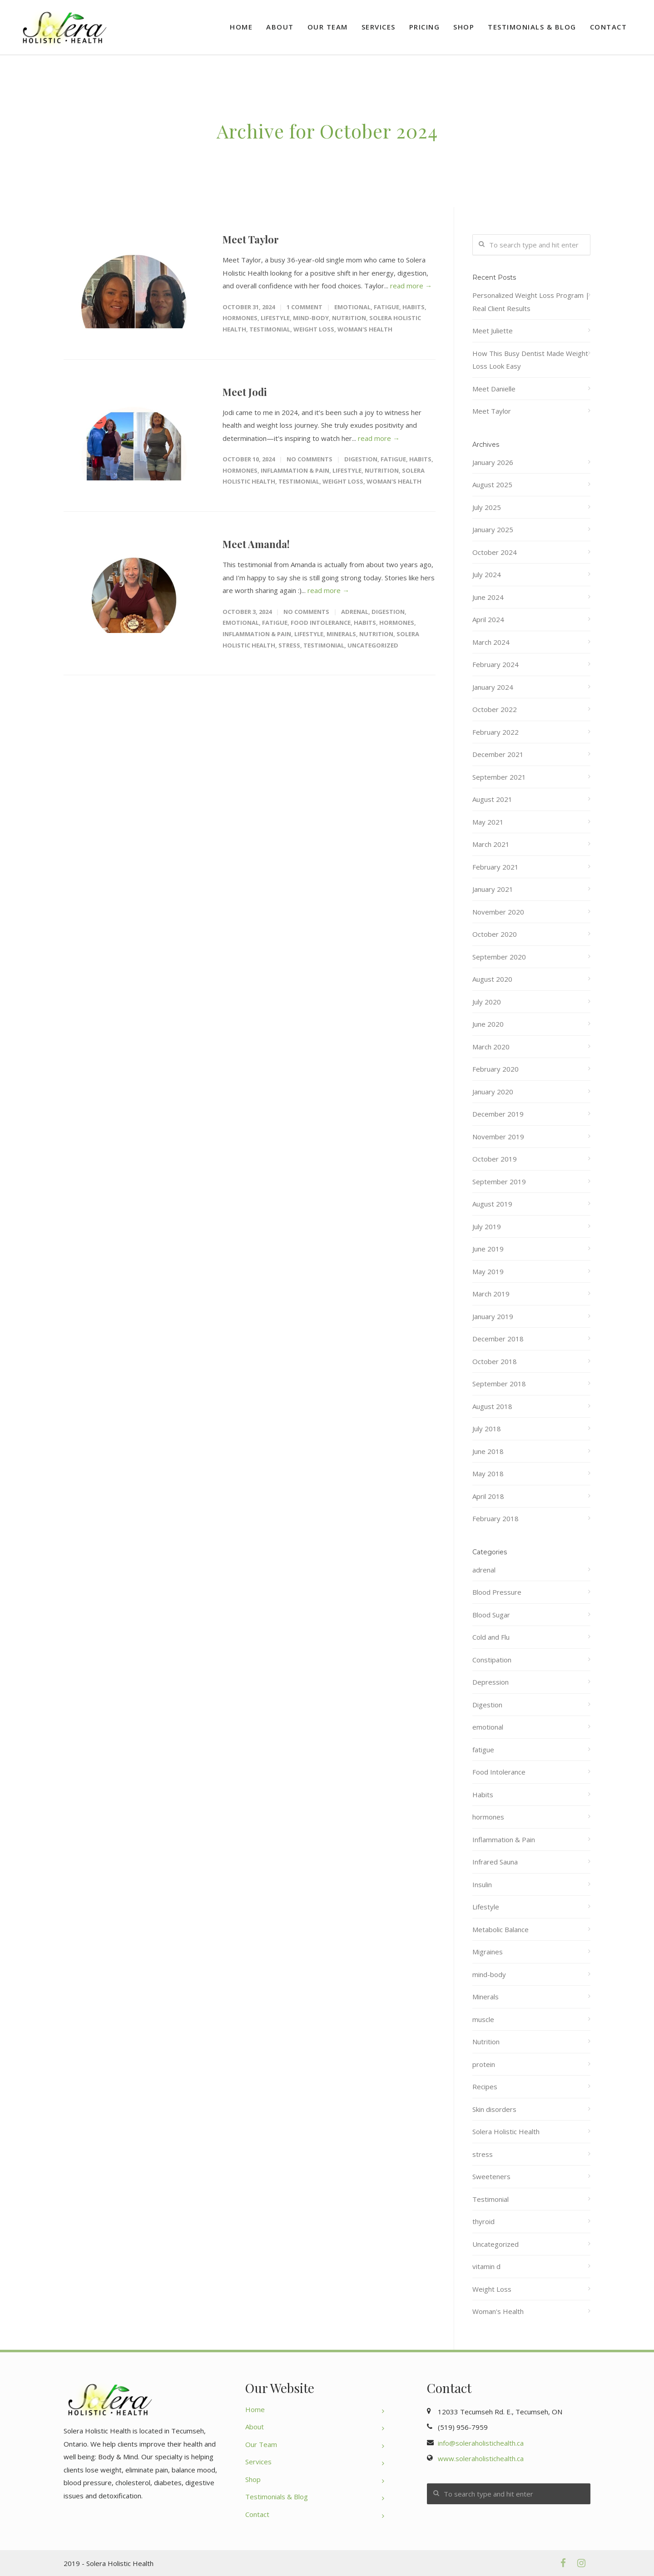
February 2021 (495, 866)
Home (241, 26)
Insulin (482, 1884)
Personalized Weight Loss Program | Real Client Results (531, 302)
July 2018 (486, 1428)
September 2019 (499, 1181)
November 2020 (498, 911)
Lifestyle (275, 318)
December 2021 (498, 754)
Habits (413, 307)
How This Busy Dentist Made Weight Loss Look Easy (530, 360)
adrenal (354, 612)
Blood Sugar (491, 1614)
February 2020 (495, 1068)
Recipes (484, 2086)
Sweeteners (491, 2176)
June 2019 (488, 1248)
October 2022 (494, 709)
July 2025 (486, 507)
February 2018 (495, 1518)
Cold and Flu (491, 1637)
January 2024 (492, 687)
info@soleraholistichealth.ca (481, 2442)
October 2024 (494, 552)
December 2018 (498, 1338)
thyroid (483, 2221)
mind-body (311, 318)
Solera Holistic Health (506, 2131)
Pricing (424, 26)
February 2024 (495, 664)
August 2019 (492, 1203)
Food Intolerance (321, 622)
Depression (490, 1681)
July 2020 (486, 1001)
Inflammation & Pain (295, 470)
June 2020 (488, 1023)
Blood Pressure (496, 1592)
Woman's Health (364, 329)
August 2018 (492, 1406)
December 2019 (498, 1113)
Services (379, 26)
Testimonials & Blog (532, 26)
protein (483, 2064)
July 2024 (486, 574)
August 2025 (492, 484)
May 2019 (488, 1271)
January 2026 (492, 462)
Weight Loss (313, 329)
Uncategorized (372, 645)
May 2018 (488, 1473)
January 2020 (492, 1091)
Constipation (491, 1659)
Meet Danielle (493, 388)
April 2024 (488, 619)
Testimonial (269, 329)
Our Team (327, 26)
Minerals (341, 634)
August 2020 (492, 979)
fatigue (386, 307)
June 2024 (488, 597)
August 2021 (492, 799)
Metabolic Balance (500, 1929)
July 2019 (486, 1226)
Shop (463, 26)
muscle (483, 2019)
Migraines (487, 1951)
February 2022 (495, 732)
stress (289, 645)
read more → (411, 285)
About (280, 26)
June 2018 (488, 1451)
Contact (608, 26)
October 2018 (494, 1361)
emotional (352, 307)
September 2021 (499, 776)
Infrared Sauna (495, 1861)
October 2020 (494, 934)
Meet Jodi (245, 392)
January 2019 (492, 1316)
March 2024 (491, 642)
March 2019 (491, 1293)
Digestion (360, 459)
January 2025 (492, 529)
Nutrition (349, 318)
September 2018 (499, 1383)
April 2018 (488, 1496)
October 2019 (494, 1158)
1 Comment (304, 307)
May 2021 (488, 821)
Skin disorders (494, 2109)
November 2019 (498, 1136)
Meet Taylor (251, 239)
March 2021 (491, 844)
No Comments (309, 459)
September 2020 (499, 956)
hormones (240, 318)
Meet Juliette (492, 330)
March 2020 (491, 1046)
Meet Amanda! (256, 544)
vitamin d (486, 2266)
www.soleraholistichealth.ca (481, 2458)
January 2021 (492, 889)
